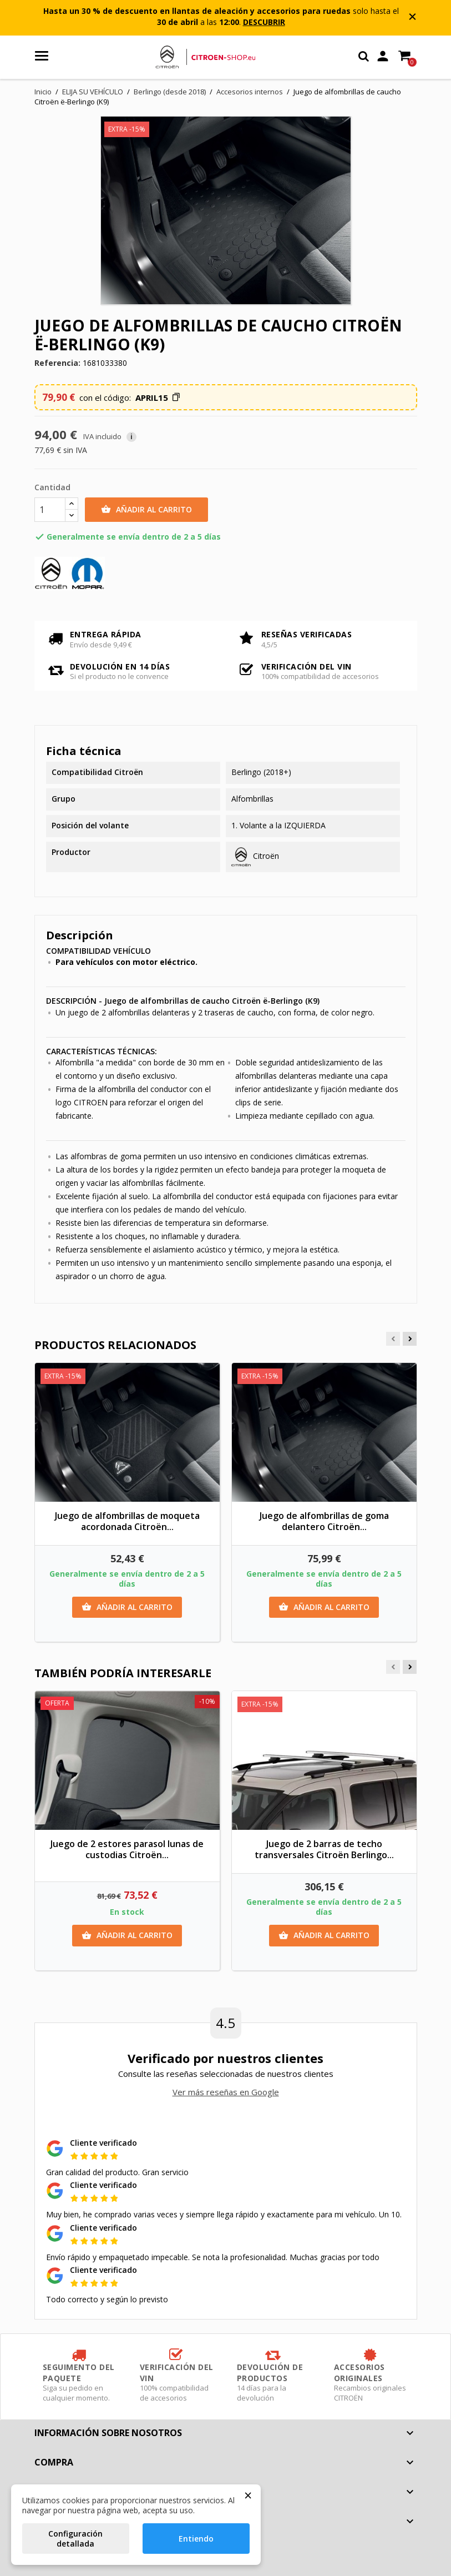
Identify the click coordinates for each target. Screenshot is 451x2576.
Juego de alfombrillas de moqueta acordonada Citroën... (127, 1521)
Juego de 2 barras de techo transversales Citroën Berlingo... (324, 1849)
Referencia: (57, 363)
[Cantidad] (49, 509)
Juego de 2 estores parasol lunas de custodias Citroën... (127, 1849)
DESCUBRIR (264, 22)
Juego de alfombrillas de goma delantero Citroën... (324, 1521)
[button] (157, 397)
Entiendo (196, 2538)
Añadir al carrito (146, 509)
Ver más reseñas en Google (226, 2091)
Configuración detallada (75, 2538)
